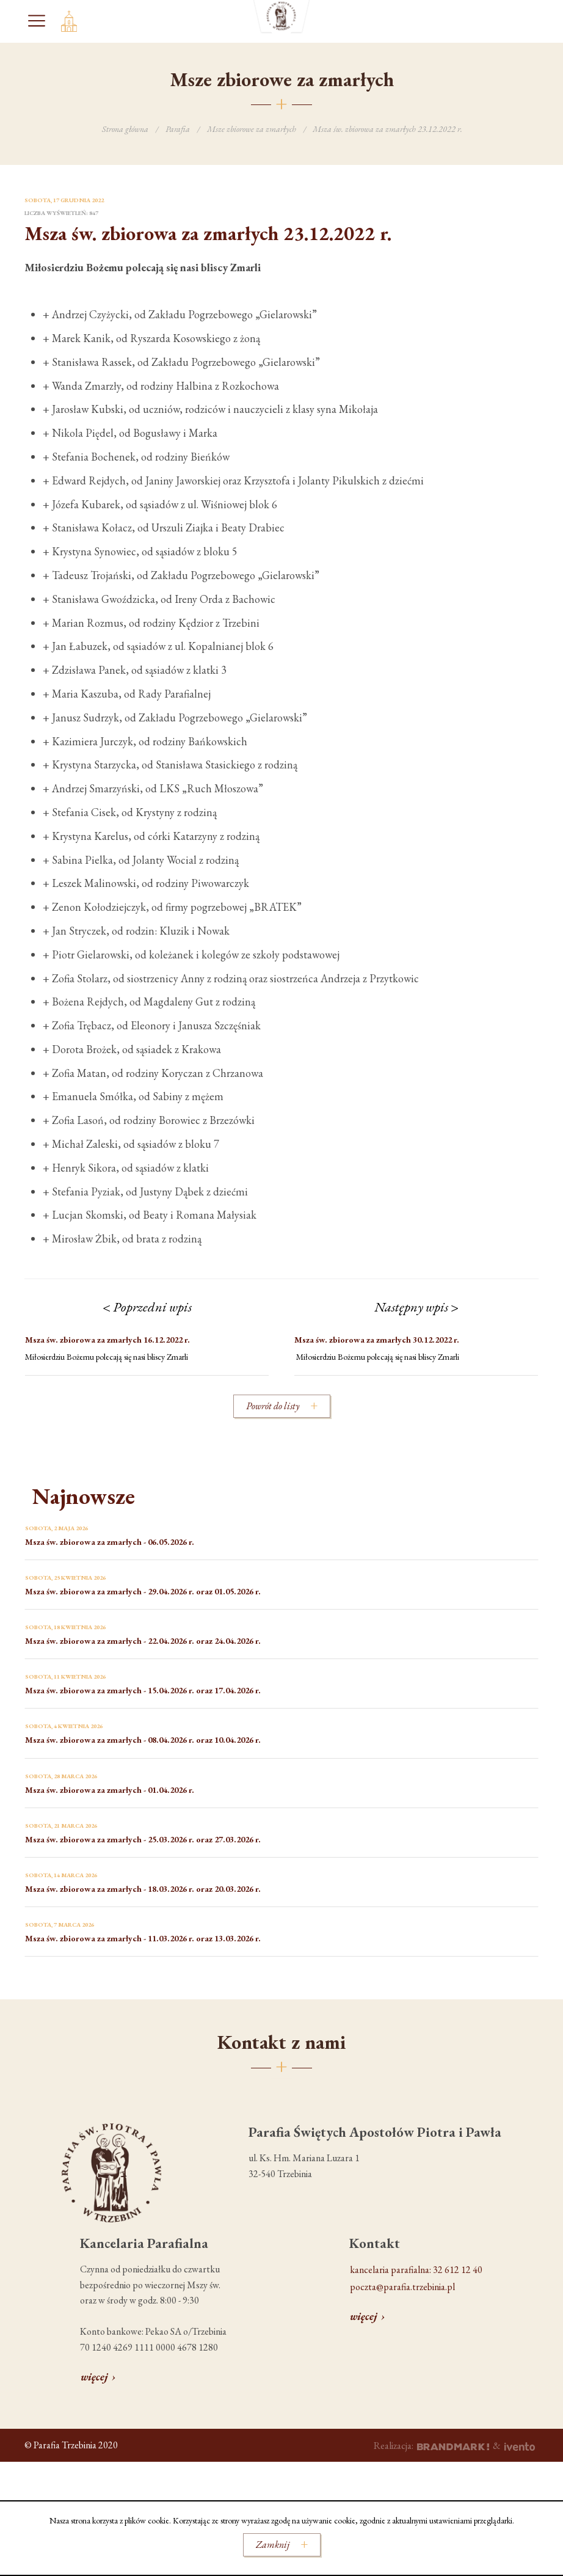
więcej (94, 2377)
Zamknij (272, 2544)
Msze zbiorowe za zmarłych (251, 128)
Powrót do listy (272, 1405)
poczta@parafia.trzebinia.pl (402, 2286)
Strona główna (125, 128)
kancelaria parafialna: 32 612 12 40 (416, 2269)
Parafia (177, 128)
